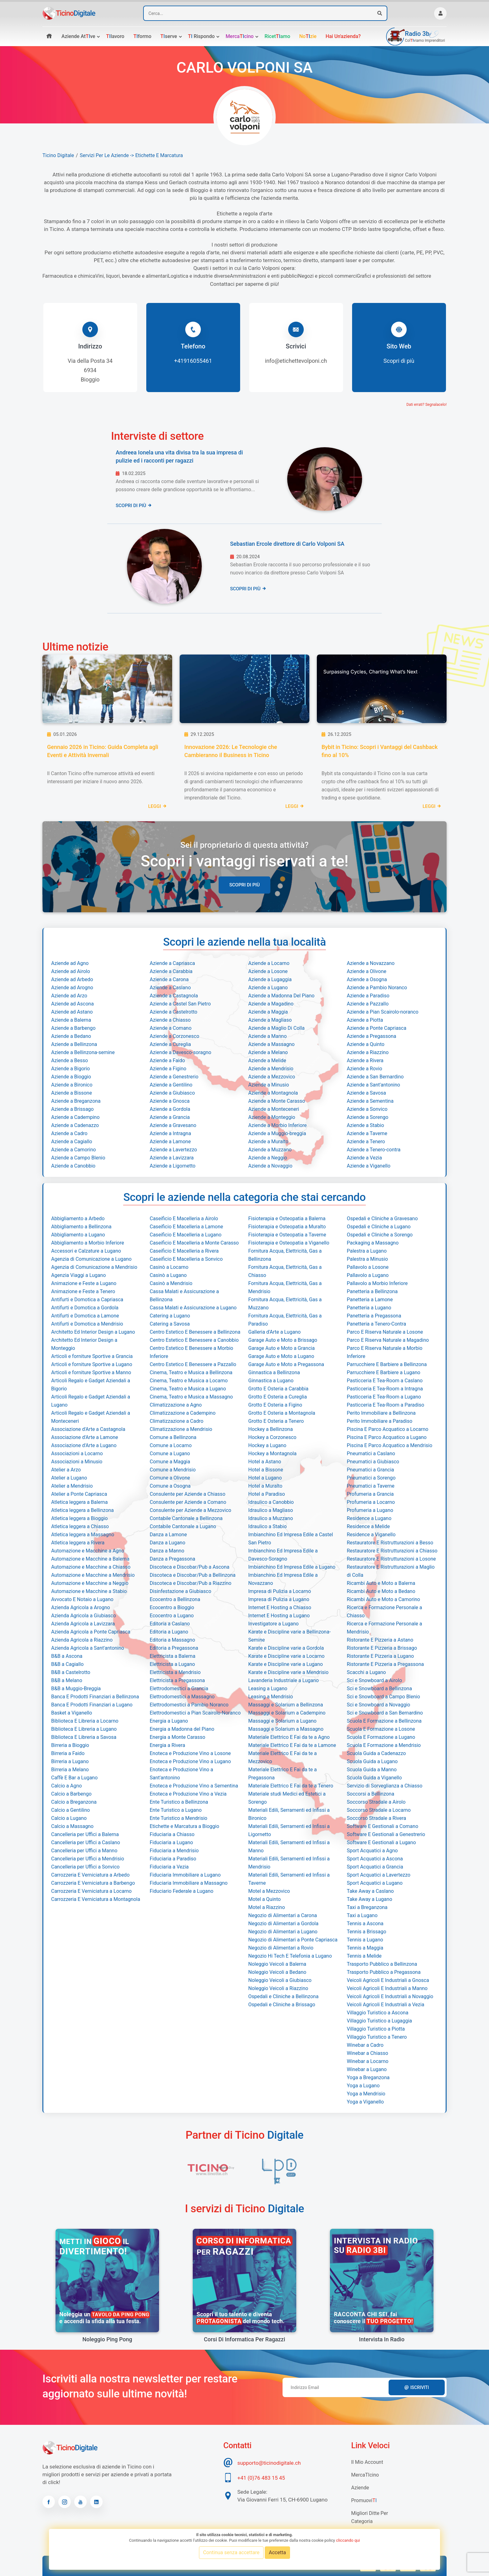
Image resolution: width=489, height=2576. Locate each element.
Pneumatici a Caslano (371, 1453)
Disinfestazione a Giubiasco (180, 1591)
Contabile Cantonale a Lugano (183, 1526)
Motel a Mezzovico (269, 1891)
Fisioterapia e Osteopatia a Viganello (288, 1243)
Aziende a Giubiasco (172, 1093)
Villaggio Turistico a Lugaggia (379, 2021)
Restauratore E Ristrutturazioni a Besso (390, 1543)
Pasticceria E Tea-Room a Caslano (385, 1381)
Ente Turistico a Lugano (176, 1810)
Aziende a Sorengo (367, 1117)
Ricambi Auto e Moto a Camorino (383, 1599)
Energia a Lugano (169, 1721)
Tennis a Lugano (365, 1940)
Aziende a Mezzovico (271, 1077)
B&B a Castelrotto (70, 1672)
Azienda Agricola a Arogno (80, 1607)
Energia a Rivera (167, 1745)
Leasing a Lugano (267, 1688)
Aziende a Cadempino (75, 1117)
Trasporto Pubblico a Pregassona (384, 1972)
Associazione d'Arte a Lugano (84, 1445)
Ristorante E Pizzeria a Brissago (382, 1648)
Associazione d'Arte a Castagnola (88, 1429)
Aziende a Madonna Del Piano (281, 996)
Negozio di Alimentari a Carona (282, 1915)
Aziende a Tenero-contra (373, 1150)
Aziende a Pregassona (371, 1036)
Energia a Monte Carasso (177, 1737)
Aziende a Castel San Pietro (180, 1004)
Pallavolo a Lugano (368, 1275)
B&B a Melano (66, 1680)
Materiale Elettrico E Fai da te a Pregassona (282, 1774)
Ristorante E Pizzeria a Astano (380, 1640)
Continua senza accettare (231, 2552)
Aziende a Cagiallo (71, 1141)
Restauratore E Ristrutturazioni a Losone (391, 1559)
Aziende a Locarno (268, 963)
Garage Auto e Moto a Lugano (281, 1356)
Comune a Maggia (170, 1462)
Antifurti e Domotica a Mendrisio (87, 1324)
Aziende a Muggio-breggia (277, 1133)
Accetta (277, 2552)
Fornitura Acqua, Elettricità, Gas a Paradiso (285, 1320)
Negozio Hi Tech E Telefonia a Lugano (290, 1956)
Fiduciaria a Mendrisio (174, 1851)
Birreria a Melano (70, 1769)
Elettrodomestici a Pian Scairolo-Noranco (195, 1713)
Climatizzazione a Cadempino (182, 1413)
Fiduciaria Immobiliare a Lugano (185, 1875)
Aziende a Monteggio (271, 1117)
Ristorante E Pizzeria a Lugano (380, 1656)
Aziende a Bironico (71, 1085)
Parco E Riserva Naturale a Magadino (388, 1340)
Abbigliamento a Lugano (78, 1235)
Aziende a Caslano (170, 988)
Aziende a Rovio (364, 1069)
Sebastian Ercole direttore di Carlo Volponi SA (287, 543)
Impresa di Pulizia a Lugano (278, 1599)
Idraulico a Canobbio (271, 1502)
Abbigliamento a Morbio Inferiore (87, 1243)
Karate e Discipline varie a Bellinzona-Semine (289, 1636)
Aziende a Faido (167, 1060)
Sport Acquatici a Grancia (375, 1867)
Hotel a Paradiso (266, 1494)
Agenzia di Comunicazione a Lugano (91, 1259)
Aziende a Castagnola (174, 996)
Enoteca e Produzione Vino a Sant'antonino (181, 1774)
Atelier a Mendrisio (72, 1486)
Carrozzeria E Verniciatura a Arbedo (90, 1875)
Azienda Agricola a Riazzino (82, 1640)
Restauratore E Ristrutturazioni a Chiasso (392, 1551)
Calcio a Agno (66, 1786)
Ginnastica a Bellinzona (274, 1372)
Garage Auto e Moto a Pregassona (286, 1364)
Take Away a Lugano (369, 1899)
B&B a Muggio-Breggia (76, 1688)
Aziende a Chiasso (170, 1020)
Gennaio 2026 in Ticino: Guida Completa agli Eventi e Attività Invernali (102, 751)
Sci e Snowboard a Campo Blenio (383, 1697)
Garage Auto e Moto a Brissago (282, 1340)
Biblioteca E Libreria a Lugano (84, 1729)
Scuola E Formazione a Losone (381, 1729)
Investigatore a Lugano (273, 1624)
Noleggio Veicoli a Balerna (277, 1964)
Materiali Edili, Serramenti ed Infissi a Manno (289, 1847)
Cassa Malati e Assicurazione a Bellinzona (184, 1295)
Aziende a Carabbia (171, 971)
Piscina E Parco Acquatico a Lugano (387, 1437)
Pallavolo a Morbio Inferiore (377, 1283)
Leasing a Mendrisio (270, 1697)
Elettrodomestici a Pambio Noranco (189, 1705)
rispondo (201, 36)
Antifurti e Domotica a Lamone (85, 1316)
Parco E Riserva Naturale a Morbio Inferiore (384, 1352)
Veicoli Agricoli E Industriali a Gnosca (388, 1980)
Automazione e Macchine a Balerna (90, 1559)
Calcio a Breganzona (74, 1802)
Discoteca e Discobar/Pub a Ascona (190, 1567)
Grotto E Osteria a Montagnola (281, 1413)
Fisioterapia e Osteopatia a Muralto (287, 1227)
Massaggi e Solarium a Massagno (285, 1729)
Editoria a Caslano (170, 1624)
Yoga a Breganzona (368, 2077)
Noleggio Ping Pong (107, 2339)
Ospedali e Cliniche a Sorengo (380, 1235)
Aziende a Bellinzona (74, 1044)
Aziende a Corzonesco (174, 1036)
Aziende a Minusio (268, 1085)
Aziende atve (78, 36)
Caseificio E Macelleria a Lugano (185, 1235)
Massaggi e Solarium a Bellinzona (285, 1705)
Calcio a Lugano (69, 1818)
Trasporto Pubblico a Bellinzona (382, 1964)
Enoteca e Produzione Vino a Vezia (188, 1794)
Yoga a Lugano (363, 2086)
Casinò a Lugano (168, 1275)
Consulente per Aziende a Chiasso (187, 1494)
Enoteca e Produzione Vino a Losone (190, 1753)
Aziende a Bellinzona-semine (83, 1052)
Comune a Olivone (170, 1478)
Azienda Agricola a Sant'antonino (87, 1648)
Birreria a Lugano (70, 1761)
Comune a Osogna (170, 1486)
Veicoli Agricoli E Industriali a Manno (387, 1988)
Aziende (360, 2488)
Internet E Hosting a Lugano (279, 1616)
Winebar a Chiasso (367, 2053)
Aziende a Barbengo (73, 1028)
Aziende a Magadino (270, 1004)
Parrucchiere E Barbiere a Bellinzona (387, 1364)
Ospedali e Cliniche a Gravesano (382, 1218)
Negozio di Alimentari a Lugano (282, 1932)
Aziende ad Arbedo (72, 979)
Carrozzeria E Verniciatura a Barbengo (93, 1883)
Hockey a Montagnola (272, 1453)
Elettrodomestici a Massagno (182, 1697)
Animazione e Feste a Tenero (83, 1291)
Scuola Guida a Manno (372, 1769)
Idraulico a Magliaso (270, 1510)
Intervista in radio (381, 2339)
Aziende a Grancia (170, 1117)
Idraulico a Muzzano (270, 1518)
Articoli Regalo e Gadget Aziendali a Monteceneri (90, 1417)
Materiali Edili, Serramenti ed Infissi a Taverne (289, 1879)
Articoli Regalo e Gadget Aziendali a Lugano (90, 1401)
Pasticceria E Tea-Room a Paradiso (385, 1405)
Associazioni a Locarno (77, 1453)
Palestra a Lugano (367, 1251)
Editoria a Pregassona (174, 1648)
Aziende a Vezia (364, 1158)
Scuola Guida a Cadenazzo (376, 1753)
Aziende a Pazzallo (368, 1004)
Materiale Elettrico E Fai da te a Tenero (290, 1786)
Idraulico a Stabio (267, 1526)
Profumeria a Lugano (370, 1510)
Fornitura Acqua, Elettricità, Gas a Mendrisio (285, 1287)
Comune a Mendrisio (173, 1470)
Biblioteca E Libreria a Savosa (83, 1737)
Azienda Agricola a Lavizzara (83, 1624)
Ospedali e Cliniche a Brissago (281, 2005)
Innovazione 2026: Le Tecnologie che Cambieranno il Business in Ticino (230, 751)
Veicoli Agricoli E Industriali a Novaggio (390, 1996)
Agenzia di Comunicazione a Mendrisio (94, 1267)
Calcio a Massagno (72, 1826)
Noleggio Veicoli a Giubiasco (280, 1980)
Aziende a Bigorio (70, 1069)
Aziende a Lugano (268, 988)
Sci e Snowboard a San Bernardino (385, 1713)
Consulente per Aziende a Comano (188, 1502)
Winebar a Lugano (367, 2069)
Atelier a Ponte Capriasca (79, 1494)
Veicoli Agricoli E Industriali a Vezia (385, 2005)
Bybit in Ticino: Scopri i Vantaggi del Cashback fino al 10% (380, 751)
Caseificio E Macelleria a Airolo (184, 1218)
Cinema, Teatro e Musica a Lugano (188, 1389)
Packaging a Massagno (373, 1243)
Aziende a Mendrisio (270, 1069)
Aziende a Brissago (72, 1109)
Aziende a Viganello (368, 1166)
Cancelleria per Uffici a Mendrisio (87, 1859)
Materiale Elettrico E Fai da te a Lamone (292, 1745)
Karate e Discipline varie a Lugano (285, 1664)
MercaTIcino (365, 2475)
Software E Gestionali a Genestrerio (386, 1834)
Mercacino (239, 36)
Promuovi (364, 2500)
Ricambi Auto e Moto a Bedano (381, 1591)
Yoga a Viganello (365, 2102)
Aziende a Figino (168, 1069)
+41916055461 (193, 360)
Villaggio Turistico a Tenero (377, 2037)
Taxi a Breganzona (367, 1907)
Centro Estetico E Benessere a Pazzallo (193, 1364)
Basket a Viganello (71, 1713)
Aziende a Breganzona (76, 1101)
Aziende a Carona (169, 979)
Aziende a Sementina (370, 1101)
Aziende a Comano (170, 1028)
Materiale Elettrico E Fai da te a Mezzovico (282, 1757)
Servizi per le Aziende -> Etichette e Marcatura (131, 155)
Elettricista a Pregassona (177, 1680)
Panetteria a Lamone (370, 1299)
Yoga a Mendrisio (366, 2094)
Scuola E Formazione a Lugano (381, 1737)
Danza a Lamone (168, 1534)
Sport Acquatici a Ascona (375, 1859)
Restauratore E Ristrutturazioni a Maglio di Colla (391, 1571)
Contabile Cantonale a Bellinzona (186, 1518)
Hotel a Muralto (265, 1486)
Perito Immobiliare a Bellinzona (381, 1413)
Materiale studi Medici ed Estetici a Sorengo (287, 1798)
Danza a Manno (167, 1551)
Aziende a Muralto (268, 1141)
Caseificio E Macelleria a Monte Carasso (194, 1243)
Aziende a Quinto (366, 1044)
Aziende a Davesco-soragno (180, 1052)
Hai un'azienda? (343, 36)
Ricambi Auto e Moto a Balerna (381, 1583)
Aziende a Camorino (73, 1150)
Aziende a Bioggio (71, 1077)
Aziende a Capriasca (172, 963)
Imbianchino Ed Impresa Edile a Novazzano (283, 1579)
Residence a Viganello (371, 1534)
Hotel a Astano (264, 1462)
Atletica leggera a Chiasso (80, 1526)
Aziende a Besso (69, 1060)
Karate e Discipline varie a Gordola (286, 1648)
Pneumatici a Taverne (371, 1486)
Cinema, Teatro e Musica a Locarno (189, 1381)
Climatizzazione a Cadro (176, 1421)
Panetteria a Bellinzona (372, 1291)
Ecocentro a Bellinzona (175, 1599)
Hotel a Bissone (265, 1470)
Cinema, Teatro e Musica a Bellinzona (191, 1372)
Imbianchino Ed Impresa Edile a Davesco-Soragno (283, 1555)
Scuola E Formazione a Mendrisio (384, 1745)
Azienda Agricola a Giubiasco (83, 1616)
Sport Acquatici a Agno (372, 1851)
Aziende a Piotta (365, 1020)
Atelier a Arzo (66, 1470)
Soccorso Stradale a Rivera (376, 1818)
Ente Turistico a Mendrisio (178, 1818)
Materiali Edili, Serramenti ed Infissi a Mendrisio (289, 1863)
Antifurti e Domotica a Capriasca (87, 1299)
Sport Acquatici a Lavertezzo (378, 1875)
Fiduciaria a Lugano (171, 1842)
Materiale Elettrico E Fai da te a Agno (289, 1737)
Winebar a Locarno (367, 2061)
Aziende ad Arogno (72, 988)
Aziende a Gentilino (171, 1085)
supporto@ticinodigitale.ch (269, 2463)
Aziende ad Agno (70, 963)
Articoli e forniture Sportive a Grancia (92, 1356)
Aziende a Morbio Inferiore (277, 1125)
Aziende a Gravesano (173, 1125)
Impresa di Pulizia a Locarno (279, 1591)
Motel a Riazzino (266, 1907)
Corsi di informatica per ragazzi (244, 2339)
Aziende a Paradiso (368, 996)
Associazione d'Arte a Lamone (84, 1437)
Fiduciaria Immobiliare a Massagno (189, 1883)
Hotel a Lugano (265, 1478)
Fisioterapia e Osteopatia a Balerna (287, 1218)
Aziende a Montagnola (273, 1093)
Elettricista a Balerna (172, 1656)
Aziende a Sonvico (367, 1109)
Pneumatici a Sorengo (371, 1478)
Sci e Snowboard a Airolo (374, 1680)
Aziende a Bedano (71, 1036)
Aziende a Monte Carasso (276, 1101)
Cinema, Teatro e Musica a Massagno (191, 1397)
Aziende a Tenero (366, 1141)
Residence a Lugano (369, 1518)
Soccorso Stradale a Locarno (379, 1810)
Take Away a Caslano (370, 1891)
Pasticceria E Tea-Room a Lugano (384, 1397)
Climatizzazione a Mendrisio (181, 1429)
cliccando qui (348, 2540)
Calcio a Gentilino (70, 1810)
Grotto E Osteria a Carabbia (278, 1389)
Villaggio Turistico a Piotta (376, 2029)
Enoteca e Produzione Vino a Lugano (190, 1761)
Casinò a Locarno (169, 1267)
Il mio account (367, 2462)
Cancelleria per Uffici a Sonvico (85, 1867)
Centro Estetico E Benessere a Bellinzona (195, 1332)
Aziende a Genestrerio (174, 1077)
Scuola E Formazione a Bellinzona (384, 1721)
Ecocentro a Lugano (172, 1616)
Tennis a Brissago (366, 1932)
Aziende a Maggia (268, 1012)
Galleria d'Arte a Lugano (274, 1332)
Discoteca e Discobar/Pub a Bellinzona (192, 1575)
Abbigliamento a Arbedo (77, 1218)
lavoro (115, 36)
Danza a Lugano (167, 1543)
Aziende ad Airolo (70, 971)
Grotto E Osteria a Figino (275, 1405)
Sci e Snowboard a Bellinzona (379, 1688)
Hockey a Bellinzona (270, 1429)
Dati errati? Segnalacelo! (426, 404)
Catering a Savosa (170, 1324)
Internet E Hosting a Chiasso (279, 1607)
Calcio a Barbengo (71, 1794)
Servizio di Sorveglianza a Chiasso (384, 1786)
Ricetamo (277, 36)
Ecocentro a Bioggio (172, 1607)
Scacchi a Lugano (366, 1672)
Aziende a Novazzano (371, 963)
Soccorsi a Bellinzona (370, 1794)
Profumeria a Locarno (371, 1502)
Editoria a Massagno (172, 1640)
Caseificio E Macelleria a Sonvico (186, 1259)
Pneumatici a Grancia (370, 1470)
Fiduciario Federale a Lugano (181, 1891)
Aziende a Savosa (366, 1093)
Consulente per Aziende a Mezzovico (190, 1510)
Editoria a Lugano (169, 1632)
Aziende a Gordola (170, 1109)
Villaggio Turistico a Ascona (377, 2013)
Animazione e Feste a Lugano (83, 1283)
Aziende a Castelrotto (173, 1012)
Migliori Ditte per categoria (369, 2517)
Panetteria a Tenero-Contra (376, 1324)
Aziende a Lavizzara (172, 1158)
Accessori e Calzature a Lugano (86, 1251)
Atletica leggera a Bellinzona (82, 1510)
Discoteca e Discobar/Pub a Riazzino (190, 1583)
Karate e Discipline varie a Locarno (286, 1656)
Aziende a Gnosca (170, 1101)
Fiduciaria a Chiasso (172, 1834)
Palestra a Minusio (367, 1259)
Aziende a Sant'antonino (373, 1085)
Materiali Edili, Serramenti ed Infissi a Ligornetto (289, 1830)
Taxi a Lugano (362, 1915)
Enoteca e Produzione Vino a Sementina (194, 1786)
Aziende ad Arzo (69, 996)
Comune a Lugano (170, 1453)
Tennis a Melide (364, 1956)
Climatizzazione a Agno (176, 1405)
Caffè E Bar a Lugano (74, 1778)
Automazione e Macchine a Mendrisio (93, 1575)
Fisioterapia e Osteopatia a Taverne (287, 1235)
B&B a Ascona (66, 1656)
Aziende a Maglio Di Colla (276, 1028)
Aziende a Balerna (71, 1020)
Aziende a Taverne (367, 1133)
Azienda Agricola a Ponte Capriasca (90, 1632)
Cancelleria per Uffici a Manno (84, 1851)
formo (142, 36)
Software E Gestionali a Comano (382, 1826)
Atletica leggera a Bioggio (79, 1518)
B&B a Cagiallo (67, 1664)
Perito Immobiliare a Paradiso (379, 1421)
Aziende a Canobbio (73, 1166)
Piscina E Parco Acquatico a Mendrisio (389, 1445)
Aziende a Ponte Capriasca (376, 1028)
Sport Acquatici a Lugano (375, 1883)
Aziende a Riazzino (368, 1052)
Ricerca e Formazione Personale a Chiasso (384, 1612)
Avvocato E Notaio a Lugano (82, 1599)
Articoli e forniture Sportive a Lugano (91, 1364)
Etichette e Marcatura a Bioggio (184, 1826)
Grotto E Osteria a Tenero (276, 1421)
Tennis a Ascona (365, 1923)
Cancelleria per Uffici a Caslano (85, 1842)
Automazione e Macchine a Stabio (89, 1591)
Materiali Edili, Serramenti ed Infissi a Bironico (289, 1814)
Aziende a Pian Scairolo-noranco (383, 1012)
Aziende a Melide (267, 1060)
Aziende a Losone (268, 971)
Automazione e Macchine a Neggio (89, 1583)
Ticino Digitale (58, 155)
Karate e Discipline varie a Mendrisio (288, 1672)
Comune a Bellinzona (173, 1437)
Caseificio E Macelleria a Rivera (184, 1251)
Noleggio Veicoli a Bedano (277, 1972)
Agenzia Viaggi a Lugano (78, 1275)
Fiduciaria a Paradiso (173, 1859)
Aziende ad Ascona (72, 1004)
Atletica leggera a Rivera (77, 1543)
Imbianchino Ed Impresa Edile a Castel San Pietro (290, 1539)
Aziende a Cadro (69, 1133)
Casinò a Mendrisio (171, 1283)
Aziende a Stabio (365, 1125)
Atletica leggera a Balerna (79, 1502)
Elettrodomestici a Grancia (179, 1688)
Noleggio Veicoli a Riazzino (278, 1988)
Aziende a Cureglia (170, 1044)
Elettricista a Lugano (172, 1664)
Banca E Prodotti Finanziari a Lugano (92, 1705)
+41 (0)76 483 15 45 (261, 2478)
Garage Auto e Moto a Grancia (281, 1348)
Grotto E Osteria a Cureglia (277, 1397)
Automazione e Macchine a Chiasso (90, 1567)
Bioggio (90, 379)
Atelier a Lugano (69, 1478)
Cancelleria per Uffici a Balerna (85, 1834)
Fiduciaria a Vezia (169, 1867)
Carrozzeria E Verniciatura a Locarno (91, 1891)
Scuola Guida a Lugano (372, 1761)
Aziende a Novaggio (270, 1166)
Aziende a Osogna (367, 979)
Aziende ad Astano (72, 1012)
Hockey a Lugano (267, 1445)
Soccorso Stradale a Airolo (376, 1802)
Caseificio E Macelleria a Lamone (186, 1227)
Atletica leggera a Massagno (82, 1534)
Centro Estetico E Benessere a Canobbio (194, 1340)
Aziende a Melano (268, 1052)
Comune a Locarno (171, 1445)
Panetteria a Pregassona (374, 1316)
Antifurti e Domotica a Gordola (85, 1308)
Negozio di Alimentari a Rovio (280, 1948)
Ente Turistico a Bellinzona (179, 1802)
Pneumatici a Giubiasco (373, 1462)
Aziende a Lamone (170, 1141)
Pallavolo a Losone (368, 1267)
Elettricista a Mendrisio (175, 1672)
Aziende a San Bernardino (375, 1077)
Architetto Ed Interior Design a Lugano (93, 1332)
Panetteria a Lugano (369, 1308)
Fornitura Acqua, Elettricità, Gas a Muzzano (285, 1304)
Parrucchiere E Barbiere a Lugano (383, 1372)
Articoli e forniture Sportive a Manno (91, 1372)
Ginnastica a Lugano (270, 1381)
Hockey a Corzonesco (272, 1437)
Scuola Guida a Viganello (374, 1778)
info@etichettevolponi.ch (296, 360)
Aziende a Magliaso (270, 1020)
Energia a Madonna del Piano (182, 1729)
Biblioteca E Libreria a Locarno (85, 1721)
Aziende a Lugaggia (270, 979)
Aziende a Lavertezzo (173, 1150)
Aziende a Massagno (271, 1044)
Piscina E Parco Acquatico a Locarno (387, 1429)
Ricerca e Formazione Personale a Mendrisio (384, 1628)
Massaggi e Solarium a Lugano (282, 1721)
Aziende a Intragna (170, 1133)
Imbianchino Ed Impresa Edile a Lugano (291, 1567)
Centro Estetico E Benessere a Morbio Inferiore (191, 1352)
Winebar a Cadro (365, 2045)
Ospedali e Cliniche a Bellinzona (283, 1996)
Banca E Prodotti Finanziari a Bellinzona (95, 1697)
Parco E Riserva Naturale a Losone (385, 1332)
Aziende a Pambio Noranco (377, 988)
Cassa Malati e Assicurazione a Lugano (193, 1308)
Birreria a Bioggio (70, 1745)
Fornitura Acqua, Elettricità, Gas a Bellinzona (285, 1255)
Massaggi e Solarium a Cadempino (287, 1713)
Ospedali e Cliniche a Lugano (379, 1227)
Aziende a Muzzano (270, 1150)
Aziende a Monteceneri (273, 1109)
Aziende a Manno (267, 1036)
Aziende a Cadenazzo (75, 1125)
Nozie (307, 36)
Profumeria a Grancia (370, 1494)
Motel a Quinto (264, 1899)
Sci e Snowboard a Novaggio (378, 1705)
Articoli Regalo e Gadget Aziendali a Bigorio (90, 1385)
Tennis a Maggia (365, 1948)
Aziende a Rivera (365, 1060)
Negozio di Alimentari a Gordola (283, 1923)
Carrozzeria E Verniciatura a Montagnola (95, 1899)
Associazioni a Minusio (76, 1462)
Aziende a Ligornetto (173, 1166)
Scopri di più (399, 360)
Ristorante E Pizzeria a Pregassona (385, 1664)
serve (168, 36)
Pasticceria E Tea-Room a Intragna (385, 1389)
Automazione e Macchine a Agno (87, 1551)
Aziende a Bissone (71, 1093)
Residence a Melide (368, 1526)
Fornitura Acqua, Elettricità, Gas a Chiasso (285, 1271)
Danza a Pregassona (172, 1559)
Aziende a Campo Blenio (78, 1158)
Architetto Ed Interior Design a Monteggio (84, 1344)
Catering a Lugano (170, 1316)
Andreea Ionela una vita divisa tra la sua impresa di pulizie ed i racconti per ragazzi (179, 456)
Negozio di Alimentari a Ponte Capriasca (292, 1940)
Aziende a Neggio (267, 1158)
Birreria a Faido (68, 1753)
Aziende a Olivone (366, 971)
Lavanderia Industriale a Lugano (283, 1680)
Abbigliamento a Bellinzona (81, 1227)
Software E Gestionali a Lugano (381, 1842)
